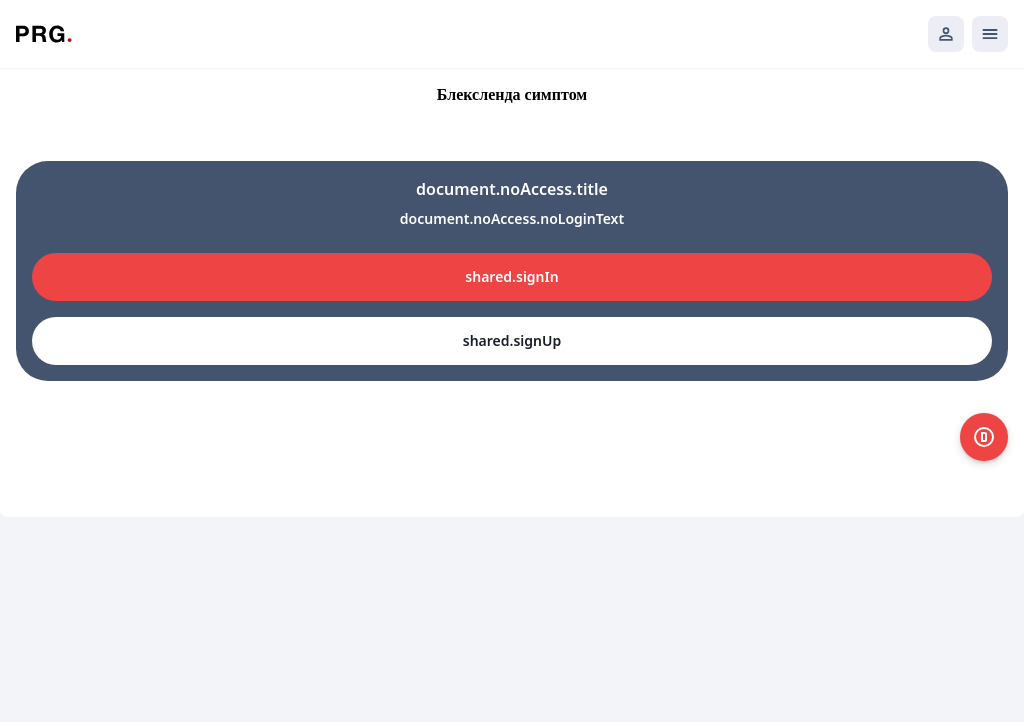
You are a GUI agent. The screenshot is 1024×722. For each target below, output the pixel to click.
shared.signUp (512, 340)
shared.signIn (511, 276)
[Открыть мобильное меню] (990, 34)
